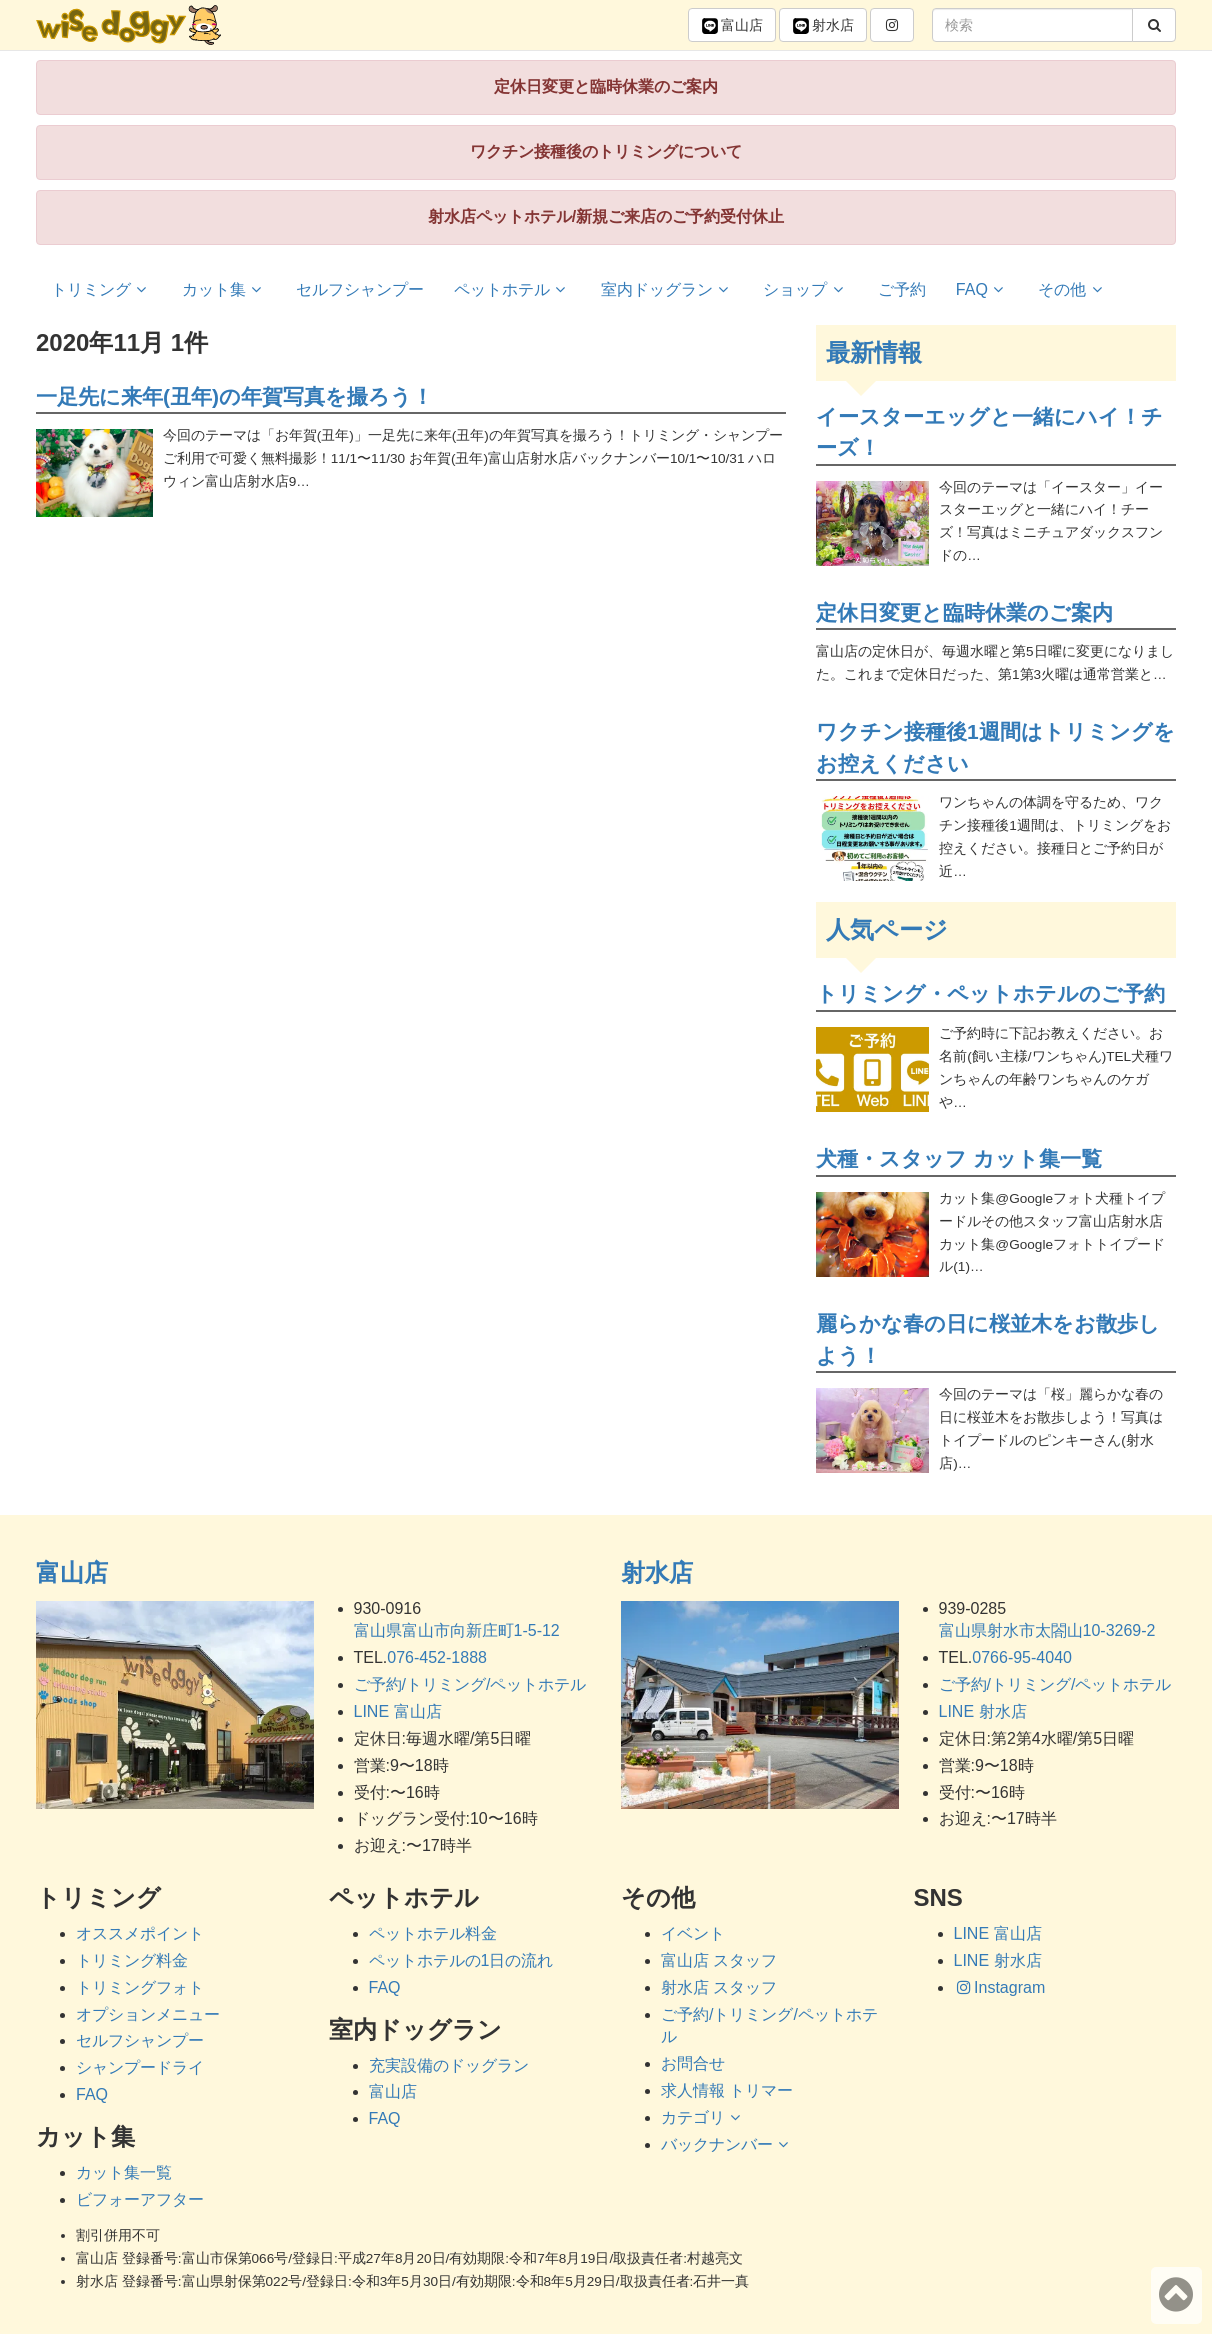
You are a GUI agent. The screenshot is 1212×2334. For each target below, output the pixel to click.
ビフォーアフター (140, 2199)
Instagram (1000, 1987)
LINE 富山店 (398, 1711)
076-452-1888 (437, 1657)
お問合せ (693, 2063)
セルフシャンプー (360, 289)
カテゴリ (703, 2117)
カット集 (224, 289)
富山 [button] (732, 26)
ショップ (805, 289)
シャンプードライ (140, 2067)
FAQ (982, 289)
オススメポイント (140, 1933)
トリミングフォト (140, 1987)
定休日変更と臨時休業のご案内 (606, 86)
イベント (693, 1933)
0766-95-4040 (1022, 1657)
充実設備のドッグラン (449, 2065)
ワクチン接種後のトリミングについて (606, 151)
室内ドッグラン (667, 289)
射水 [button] (823, 26)
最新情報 (874, 352)
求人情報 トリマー (727, 2090)
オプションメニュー (148, 2014)
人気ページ (887, 929)
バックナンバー (727, 2144)
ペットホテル (512, 289)
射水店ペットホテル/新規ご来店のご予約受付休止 (606, 216)
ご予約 (902, 289)
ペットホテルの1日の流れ (461, 1960)
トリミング (101, 289)
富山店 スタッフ (719, 1960)
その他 (1072, 289)
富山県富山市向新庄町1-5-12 (457, 1630)
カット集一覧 (124, 2172)
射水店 (657, 1572)
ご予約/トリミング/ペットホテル (470, 1684)
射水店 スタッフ (719, 1987)
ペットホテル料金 (433, 1933)
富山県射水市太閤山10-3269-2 (1047, 1630)
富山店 (72, 1572)
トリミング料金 (132, 1960)
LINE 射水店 (983, 1711)
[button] (892, 25)
